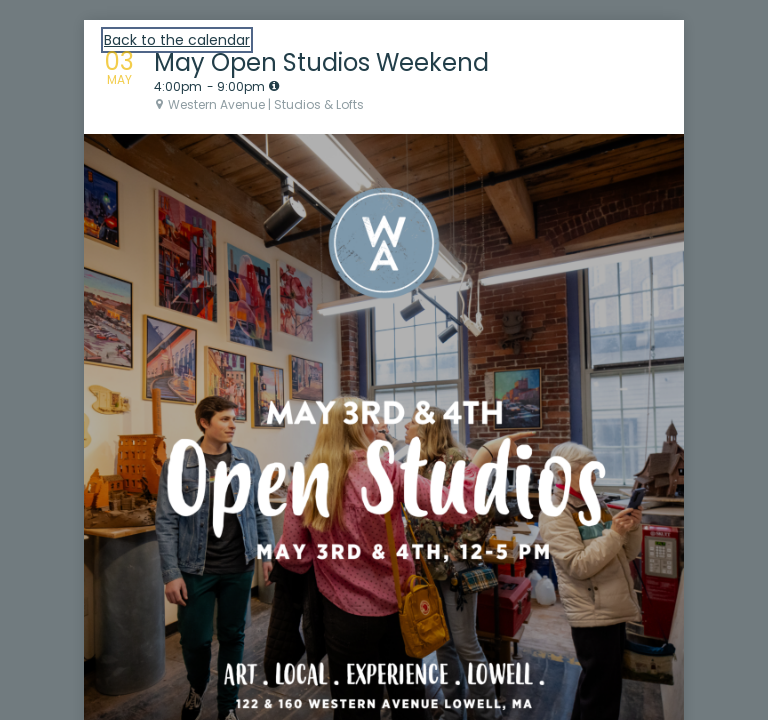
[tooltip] (274, 86)
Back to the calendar (177, 40)
